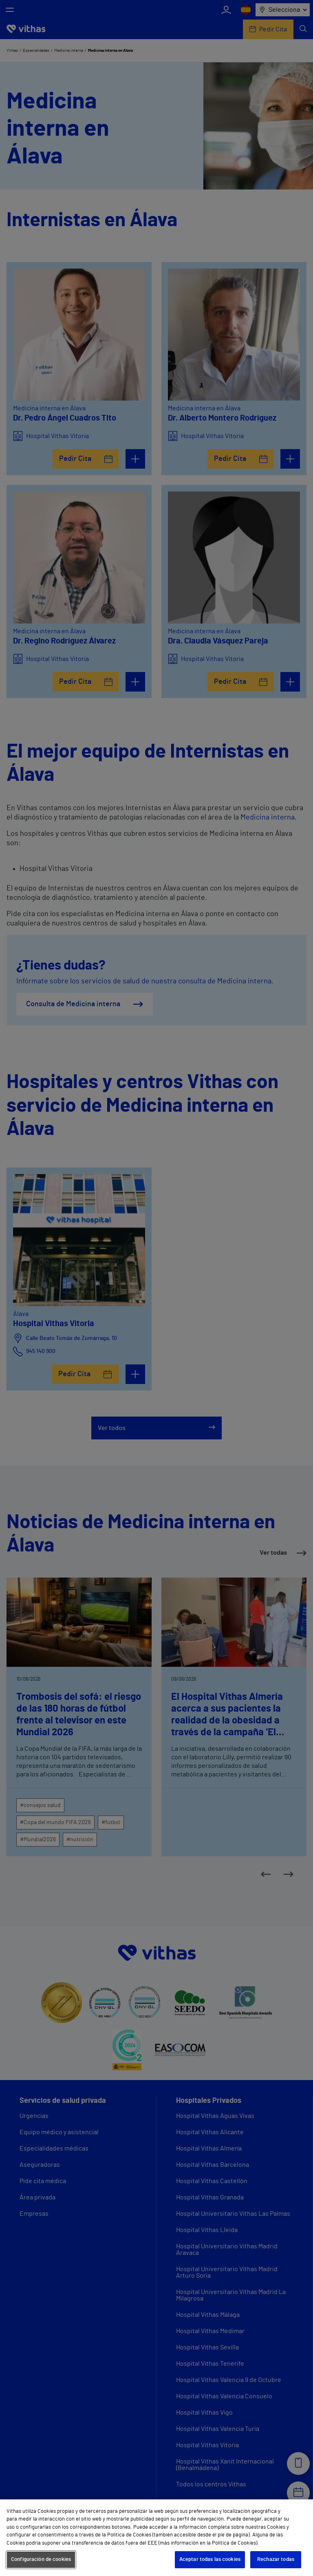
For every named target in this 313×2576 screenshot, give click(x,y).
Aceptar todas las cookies (209, 2559)
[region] (156, 2537)
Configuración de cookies (41, 2559)
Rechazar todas (275, 2559)
